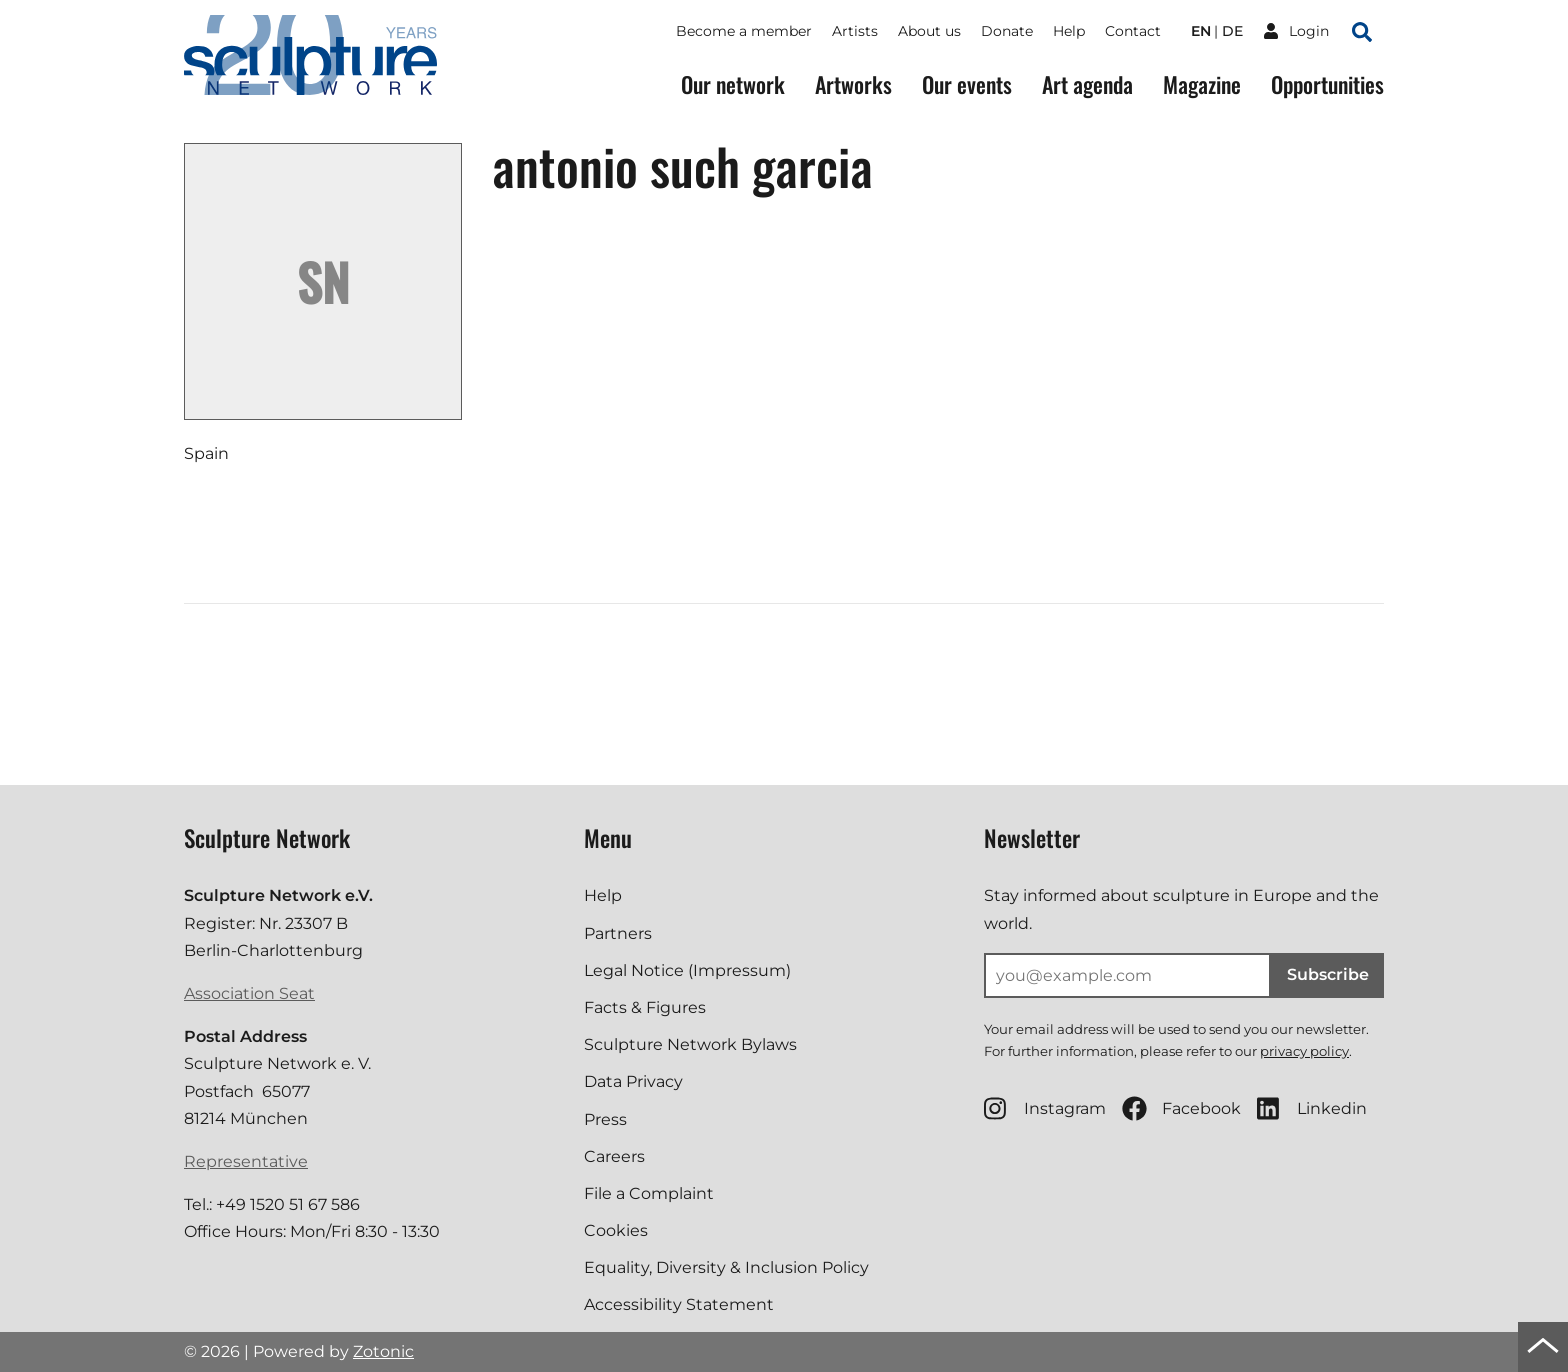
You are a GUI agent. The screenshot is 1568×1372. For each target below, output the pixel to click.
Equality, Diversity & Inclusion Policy (726, 1267)
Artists (855, 31)
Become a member (744, 31)
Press (605, 1119)
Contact (1133, 31)
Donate (1007, 31)
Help (1069, 31)
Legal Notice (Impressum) (687, 970)
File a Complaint (649, 1193)
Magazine (1202, 84)
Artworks (853, 84)
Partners (618, 933)
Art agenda (1087, 84)
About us (929, 31)
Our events (967, 84)
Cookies (616, 1230)
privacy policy (1304, 1051)
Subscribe (1328, 974)
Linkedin (1312, 1108)
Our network (733, 84)
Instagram (1045, 1108)
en (1201, 31)
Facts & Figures (645, 1007)
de (1232, 31)
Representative (246, 1161)
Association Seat (249, 993)
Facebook (1181, 1108)
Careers (614, 1156)
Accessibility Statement (679, 1304)
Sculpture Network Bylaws (690, 1044)
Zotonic (383, 1351)
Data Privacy (633, 1081)
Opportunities (1327, 84)
